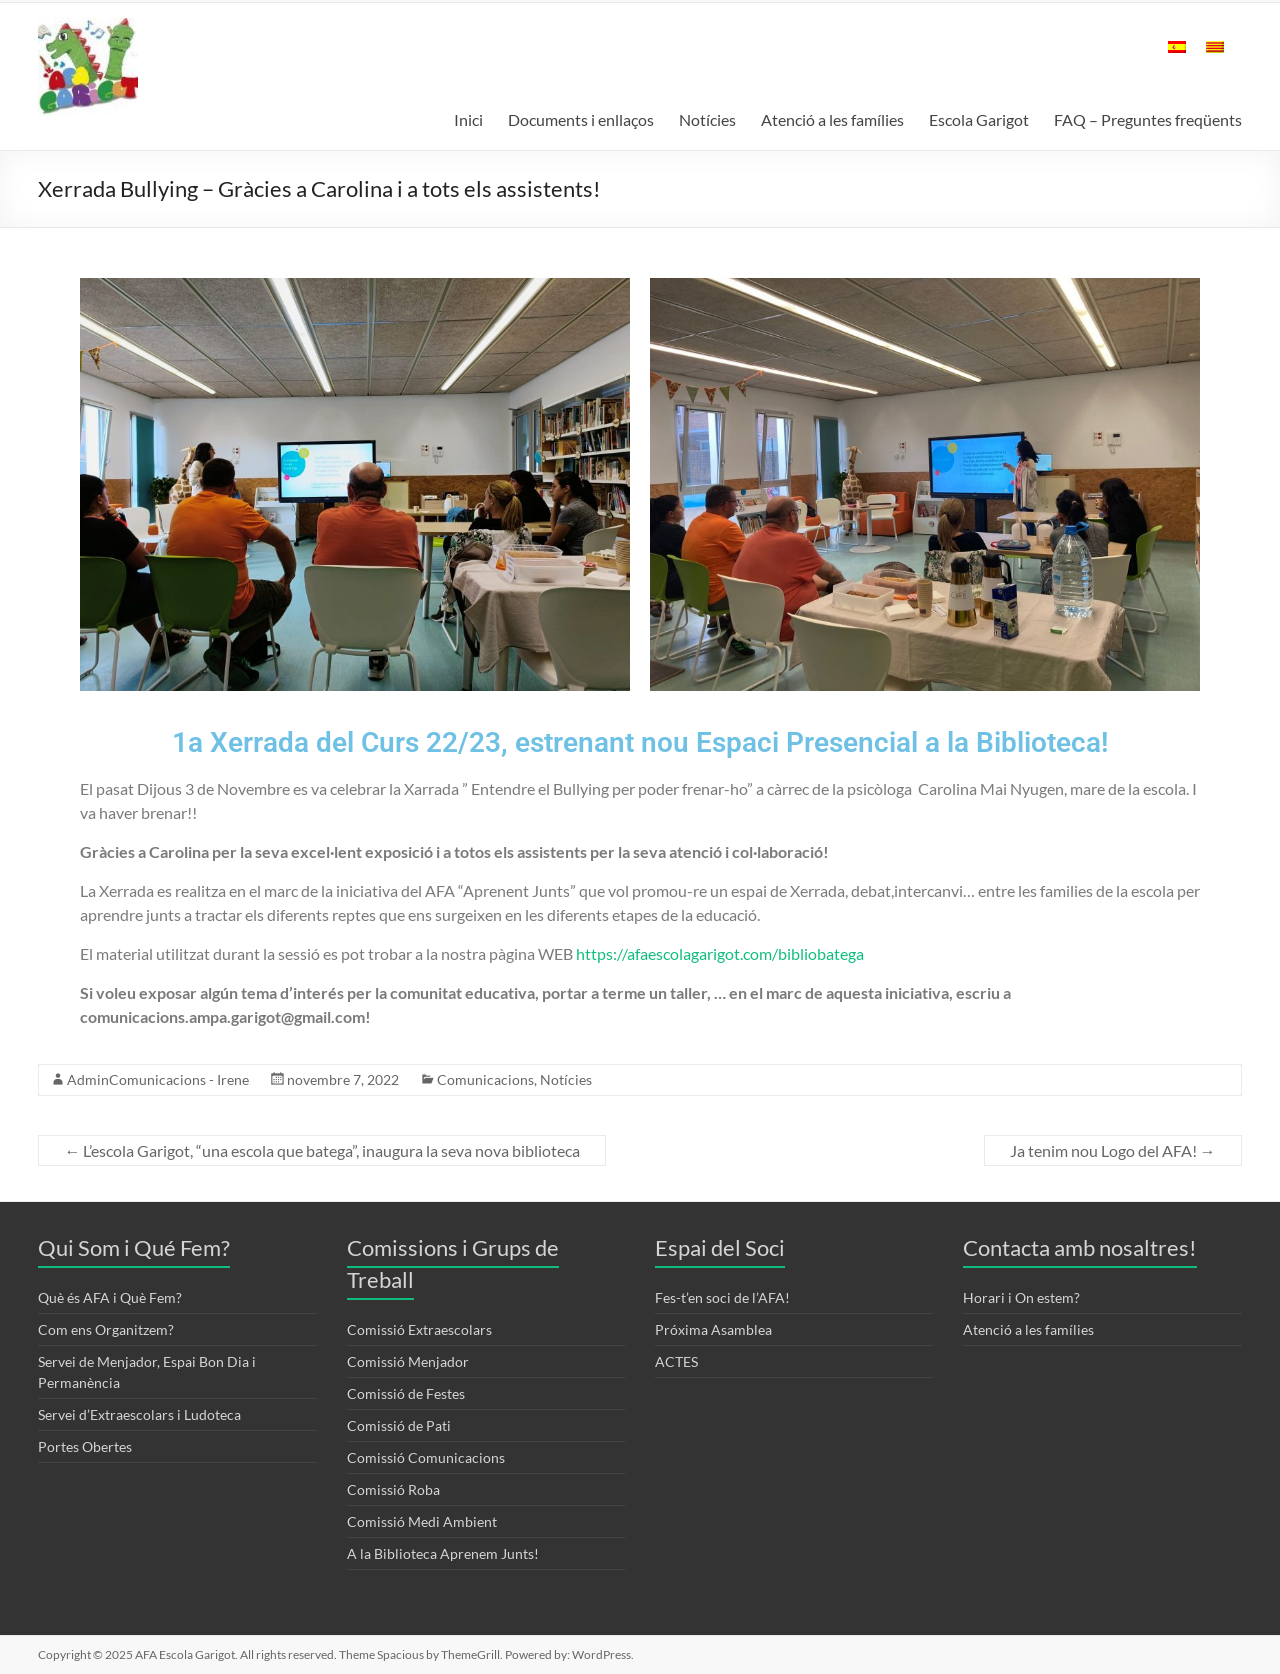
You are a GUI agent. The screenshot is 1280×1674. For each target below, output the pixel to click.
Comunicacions (485, 1079)
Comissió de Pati (399, 1425)
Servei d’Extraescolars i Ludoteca (139, 1414)
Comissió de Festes (406, 1393)
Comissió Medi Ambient (422, 1521)
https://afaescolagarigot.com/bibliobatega (720, 953)
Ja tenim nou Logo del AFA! (1113, 1150)
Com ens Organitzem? (106, 1329)
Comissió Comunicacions (426, 1457)
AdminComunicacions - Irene (158, 1079)
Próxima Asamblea (713, 1329)
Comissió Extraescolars (419, 1329)
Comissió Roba (393, 1489)
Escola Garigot (979, 119)
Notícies (707, 119)
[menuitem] (1177, 56)
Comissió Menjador (408, 1361)
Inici (468, 119)
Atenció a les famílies (832, 119)
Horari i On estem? (1021, 1297)
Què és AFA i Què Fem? (110, 1297)
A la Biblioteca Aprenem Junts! (443, 1553)
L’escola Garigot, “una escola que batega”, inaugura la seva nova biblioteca (322, 1150)
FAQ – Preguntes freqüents (1148, 119)
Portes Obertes (85, 1446)
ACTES (676, 1361)
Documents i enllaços (581, 119)
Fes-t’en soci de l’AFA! (722, 1297)
